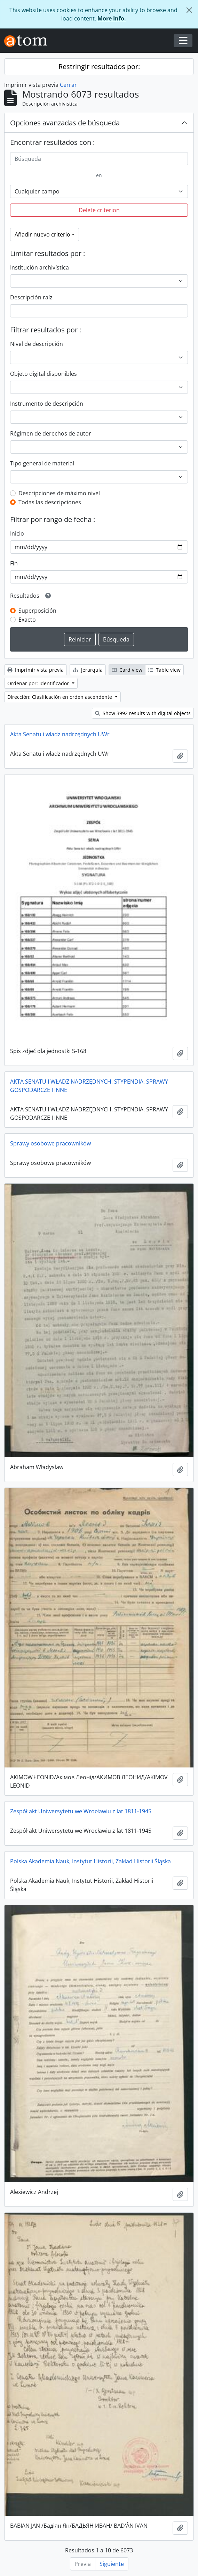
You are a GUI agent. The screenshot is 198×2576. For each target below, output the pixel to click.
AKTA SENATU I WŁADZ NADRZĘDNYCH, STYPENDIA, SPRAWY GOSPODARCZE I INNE (89, 1086)
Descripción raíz (31, 297)
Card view (127, 669)
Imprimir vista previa (35, 669)
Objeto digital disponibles (43, 374)
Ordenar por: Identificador (38, 683)
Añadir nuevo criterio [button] (42, 234)
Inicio (17, 533)
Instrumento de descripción (46, 403)
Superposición (37, 610)
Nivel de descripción (36, 344)
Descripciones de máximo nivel (59, 493)
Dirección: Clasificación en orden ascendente (60, 697)
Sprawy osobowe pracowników (50, 1143)
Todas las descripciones (49, 502)
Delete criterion (99, 210)
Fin (14, 563)
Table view (164, 669)
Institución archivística (39, 267)
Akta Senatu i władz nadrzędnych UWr (60, 734)
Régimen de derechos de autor (50, 433)
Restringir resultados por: (99, 66)
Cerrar (68, 85)
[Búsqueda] (99, 158)
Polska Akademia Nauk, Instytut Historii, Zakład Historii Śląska (90, 1861)
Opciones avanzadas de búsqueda (65, 122)
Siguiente (112, 2564)
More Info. (111, 18)
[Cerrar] (189, 10)
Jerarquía (88, 669)
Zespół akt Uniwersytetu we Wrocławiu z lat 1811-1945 (80, 1811)
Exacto (27, 619)
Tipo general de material (42, 463)
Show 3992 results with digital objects (143, 713)
